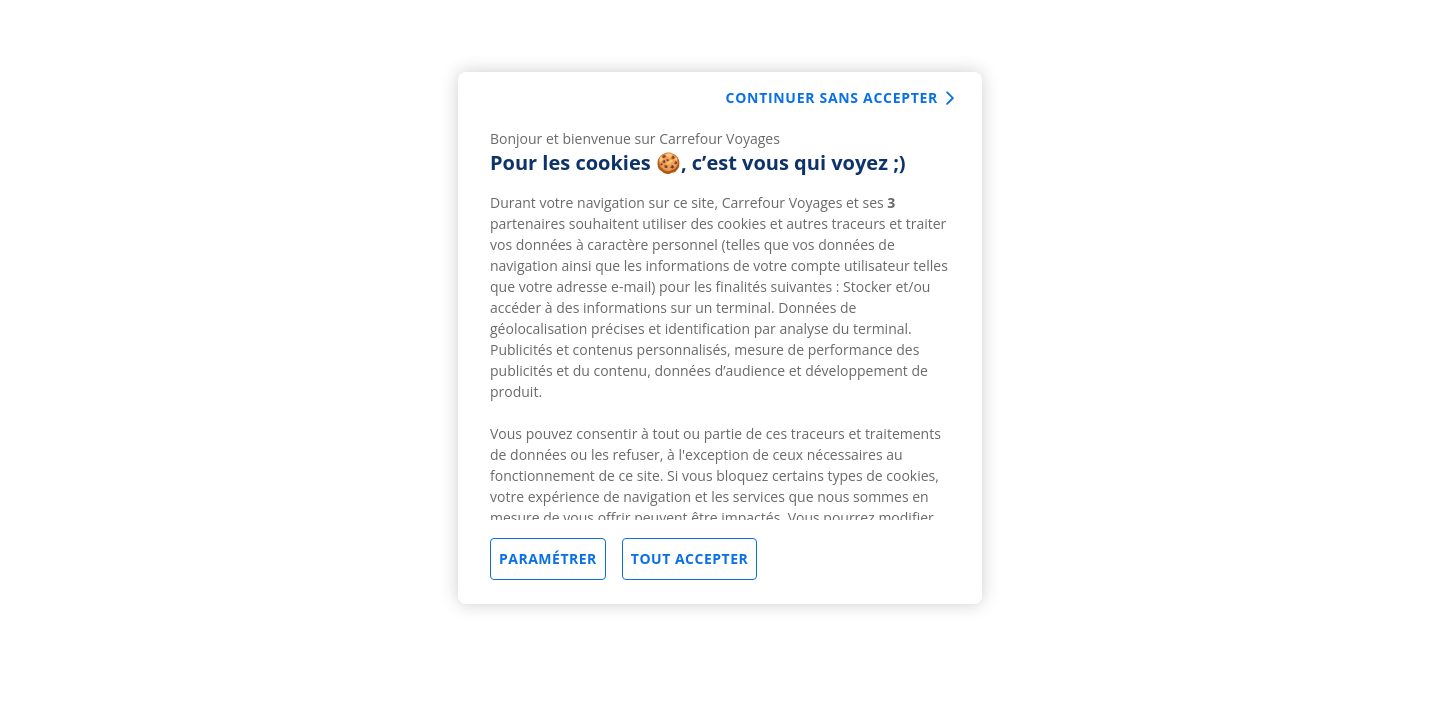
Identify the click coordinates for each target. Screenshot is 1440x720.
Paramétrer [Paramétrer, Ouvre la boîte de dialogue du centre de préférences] (548, 558)
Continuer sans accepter (832, 97)
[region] (720, 338)
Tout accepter (689, 558)
